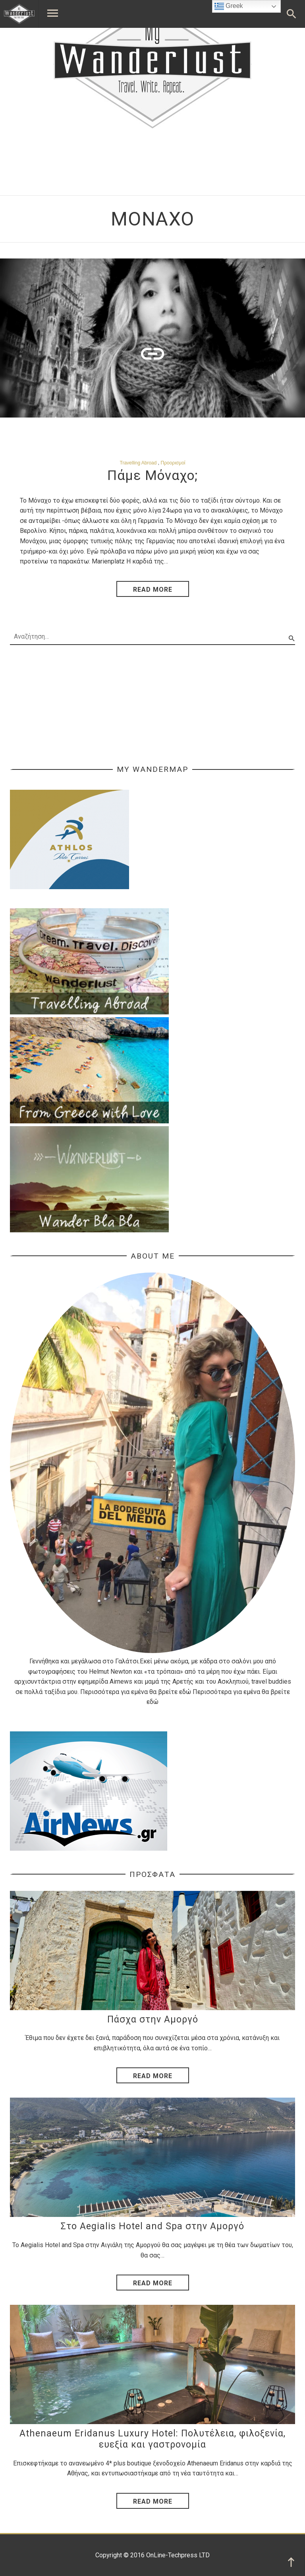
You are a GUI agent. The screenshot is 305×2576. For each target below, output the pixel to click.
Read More (152, 2076)
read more (152, 589)
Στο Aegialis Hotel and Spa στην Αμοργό (152, 2226)
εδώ (185, 1692)
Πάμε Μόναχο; (152, 475)
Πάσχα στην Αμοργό (152, 2019)
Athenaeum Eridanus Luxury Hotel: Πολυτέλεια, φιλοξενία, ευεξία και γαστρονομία (152, 2439)
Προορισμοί (172, 463)
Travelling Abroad (138, 463)
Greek (228, 6)
